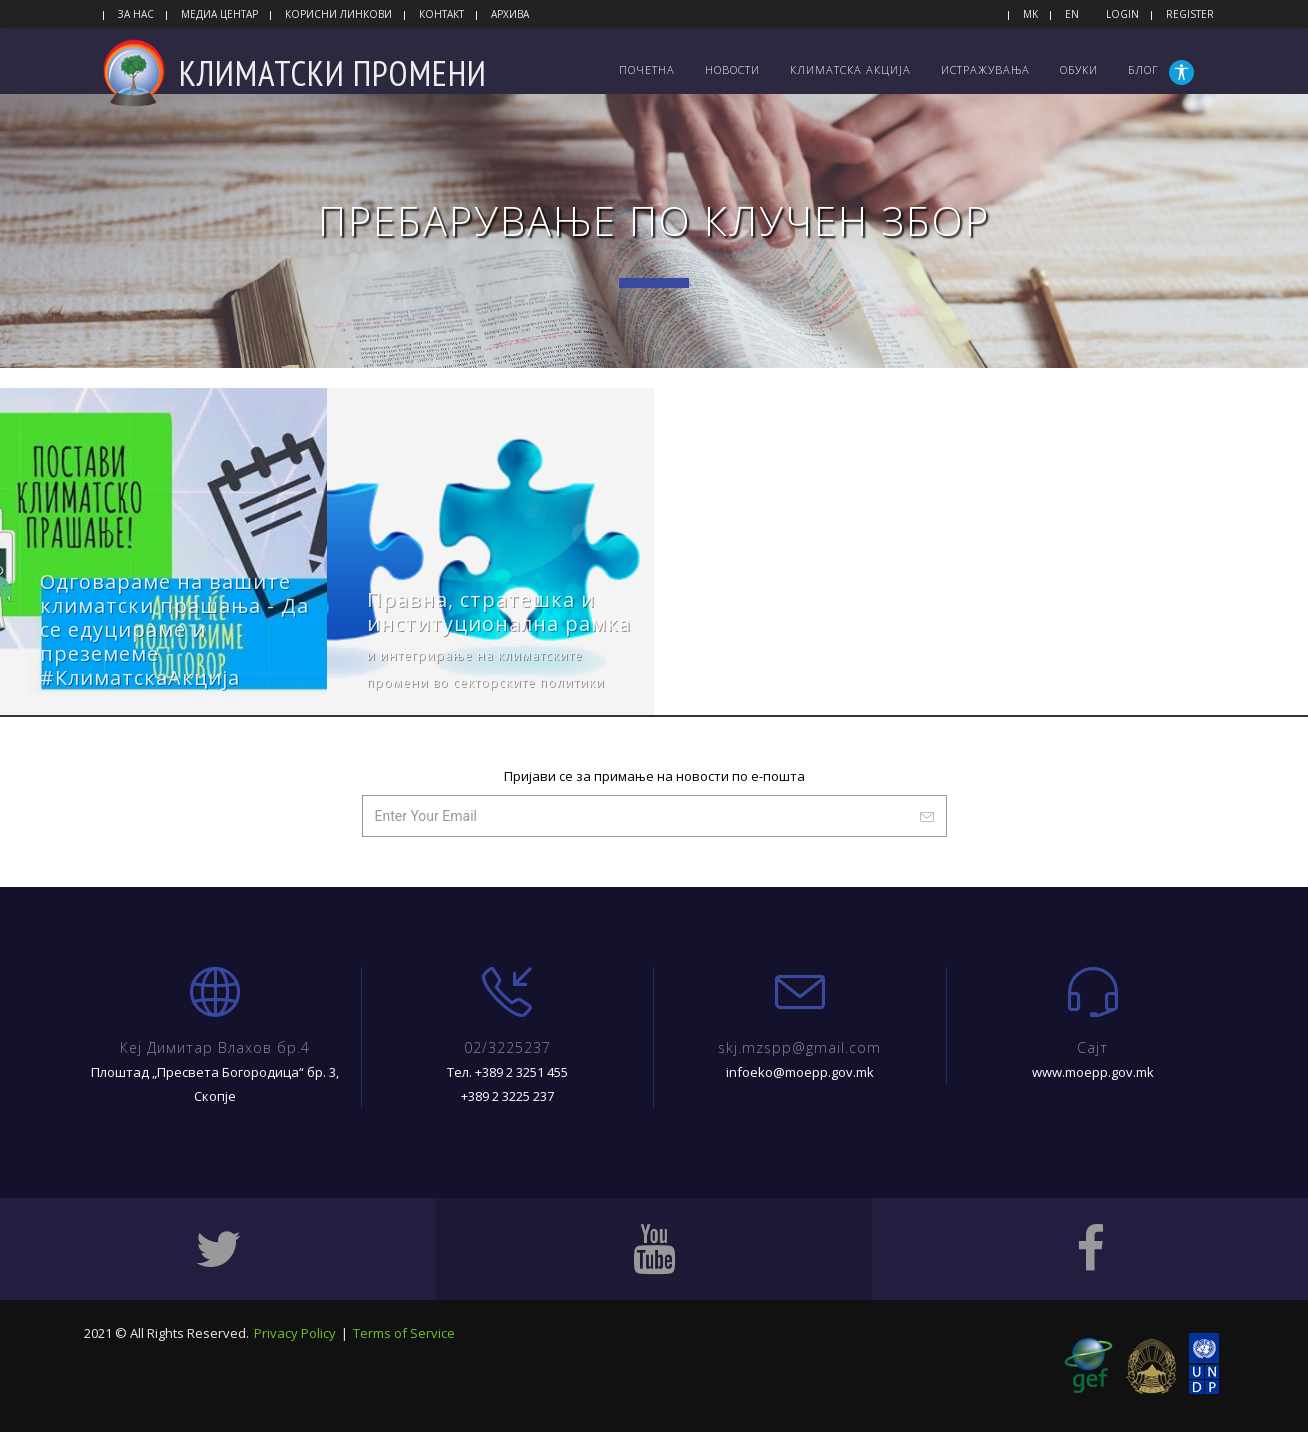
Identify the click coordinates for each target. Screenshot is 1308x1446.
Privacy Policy (295, 1351)
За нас (136, 14)
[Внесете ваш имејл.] (635, 835)
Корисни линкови (338, 14)
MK (1030, 14)
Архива (510, 14)
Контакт (441, 14)
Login (1122, 14)
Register (1190, 14)
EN (1072, 14)
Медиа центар (219, 14)
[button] (1184, 72)
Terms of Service (404, 1351)
